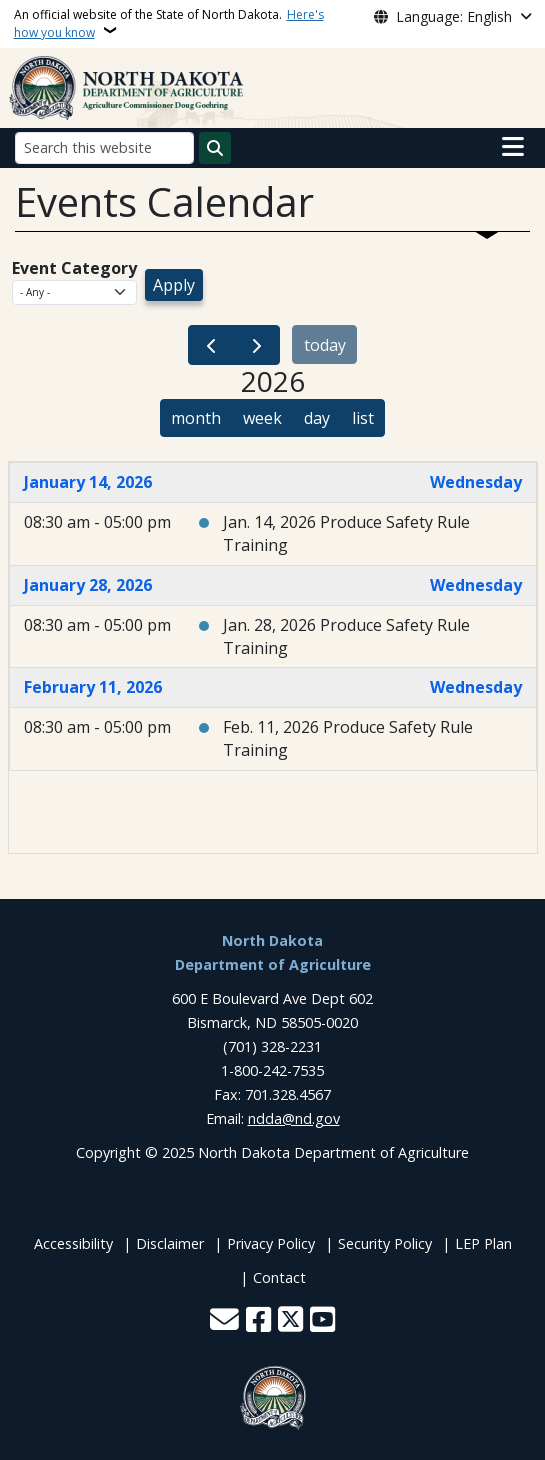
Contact (279, 1277)
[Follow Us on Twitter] (290, 1321)
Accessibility (73, 1243)
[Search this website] (104, 147)
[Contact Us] (224, 1321)
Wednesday (476, 482)
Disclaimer (170, 1243)
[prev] (211, 345)
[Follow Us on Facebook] (258, 1321)
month (196, 418)
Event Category (74, 268)
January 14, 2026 (88, 482)
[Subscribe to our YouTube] (322, 1321)
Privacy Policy (271, 1243)
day (317, 418)
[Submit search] (215, 148)
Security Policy (385, 1243)
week (262, 418)
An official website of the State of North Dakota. (169, 23)
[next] (257, 345)
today (325, 345)
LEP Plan (483, 1243)
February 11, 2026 (93, 687)
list (363, 418)
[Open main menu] (513, 147)
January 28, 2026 (88, 585)
